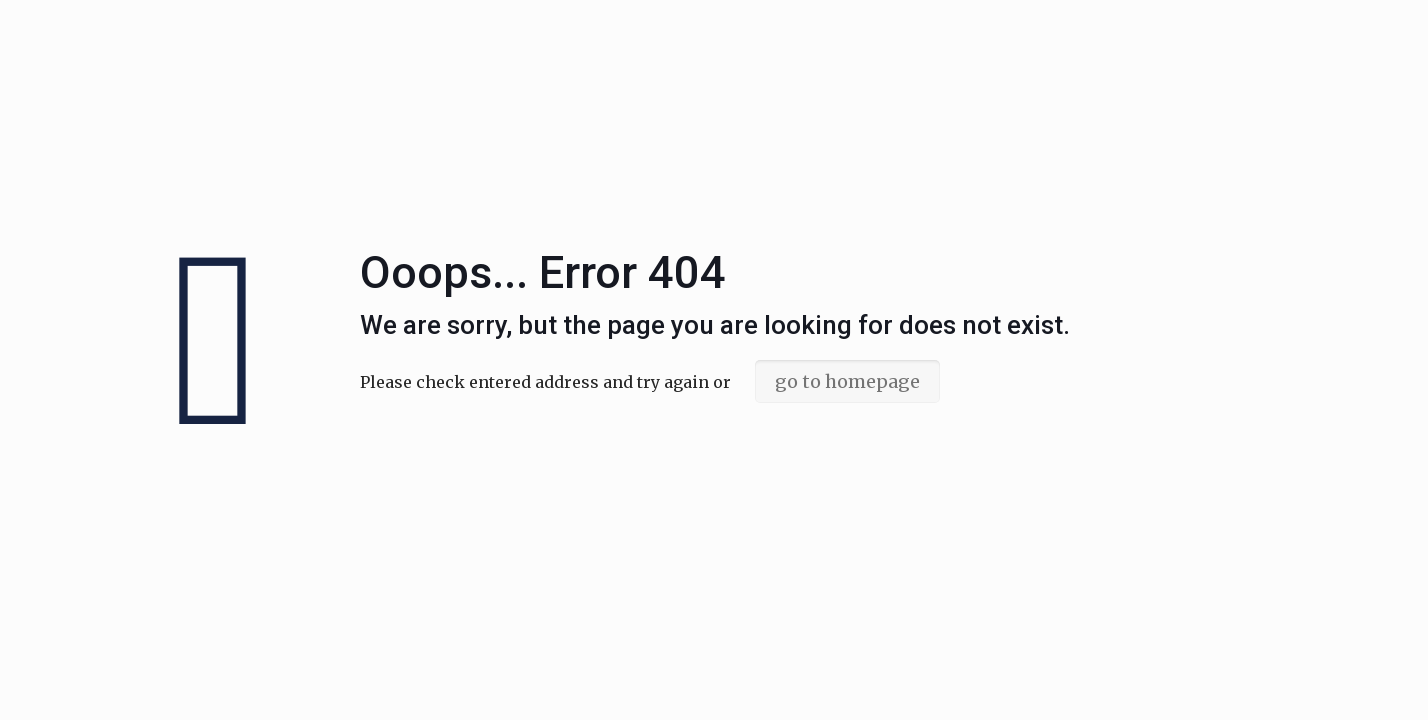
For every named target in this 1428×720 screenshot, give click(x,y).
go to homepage (847, 381)
